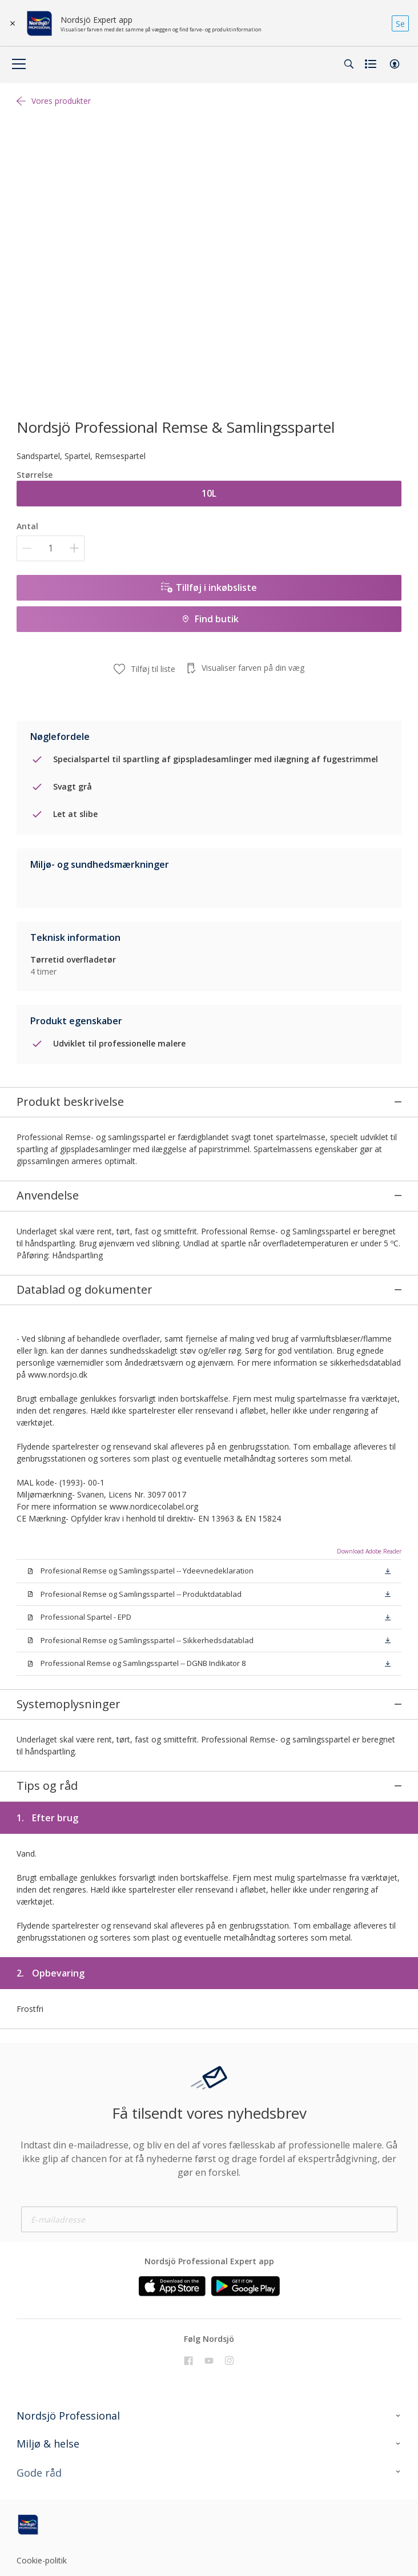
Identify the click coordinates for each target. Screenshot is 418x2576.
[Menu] (19, 64)
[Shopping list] (372, 64)
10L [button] (209, 493)
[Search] (349, 64)
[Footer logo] (80, 2486)
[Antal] (51, 548)
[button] (394, 64)
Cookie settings (45, 2543)
